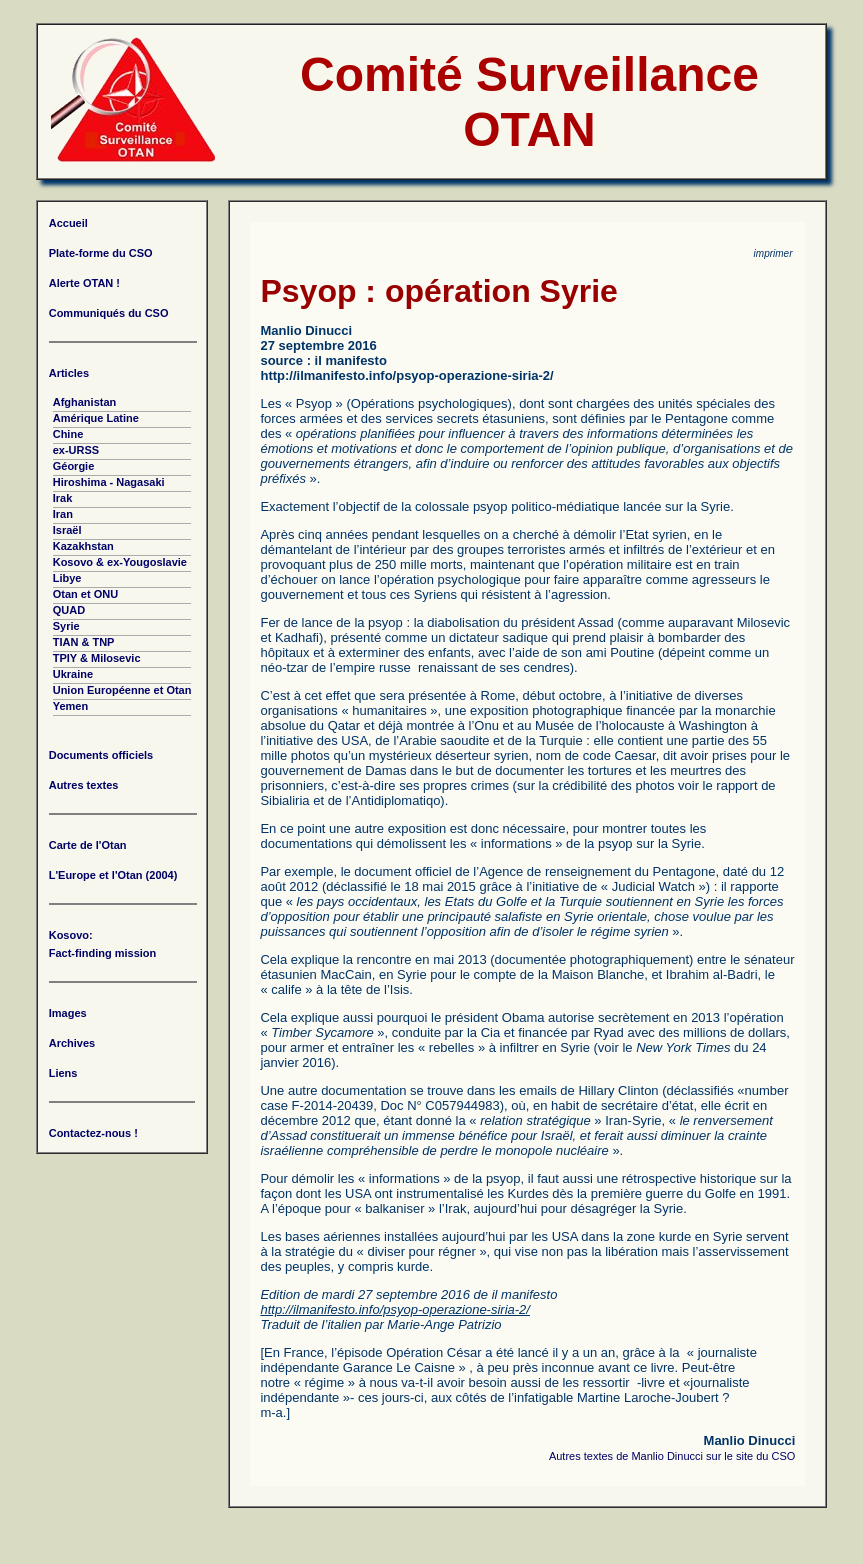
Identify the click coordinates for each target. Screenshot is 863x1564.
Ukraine (73, 674)
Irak (63, 498)
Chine (68, 434)
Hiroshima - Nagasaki (109, 482)
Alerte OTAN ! (84, 283)
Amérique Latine (96, 418)
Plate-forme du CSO (101, 253)
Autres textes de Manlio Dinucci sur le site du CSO (672, 1456)
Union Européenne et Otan (122, 690)
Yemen (70, 706)
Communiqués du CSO (109, 313)
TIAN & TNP (84, 642)
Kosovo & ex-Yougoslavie (120, 562)
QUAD (69, 610)
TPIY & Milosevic (97, 658)
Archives (72, 1043)
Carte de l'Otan (88, 845)
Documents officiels (101, 755)
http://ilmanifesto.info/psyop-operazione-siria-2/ (406, 375)
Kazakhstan (83, 546)
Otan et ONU (85, 594)
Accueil (68, 223)
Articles (69, 373)
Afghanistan (85, 402)
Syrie (66, 626)
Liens (63, 1073)
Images (68, 1013)
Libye (67, 578)
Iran (63, 514)
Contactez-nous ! (93, 1133)
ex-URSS (76, 450)
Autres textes (84, 785)
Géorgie (74, 466)
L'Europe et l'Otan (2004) (113, 875)
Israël (67, 530)
